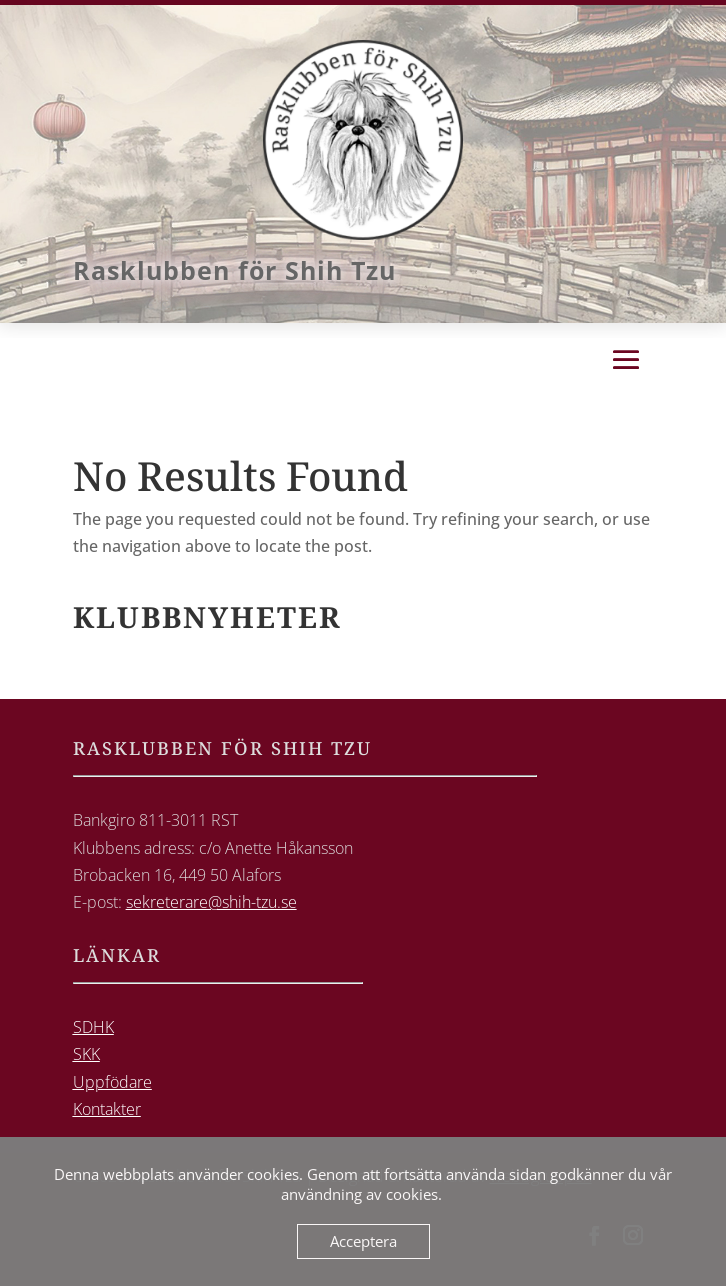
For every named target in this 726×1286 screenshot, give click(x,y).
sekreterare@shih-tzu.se (211, 902)
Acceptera (363, 1241)
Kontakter (107, 1109)
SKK (86, 1054)
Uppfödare (112, 1082)
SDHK (93, 1027)
